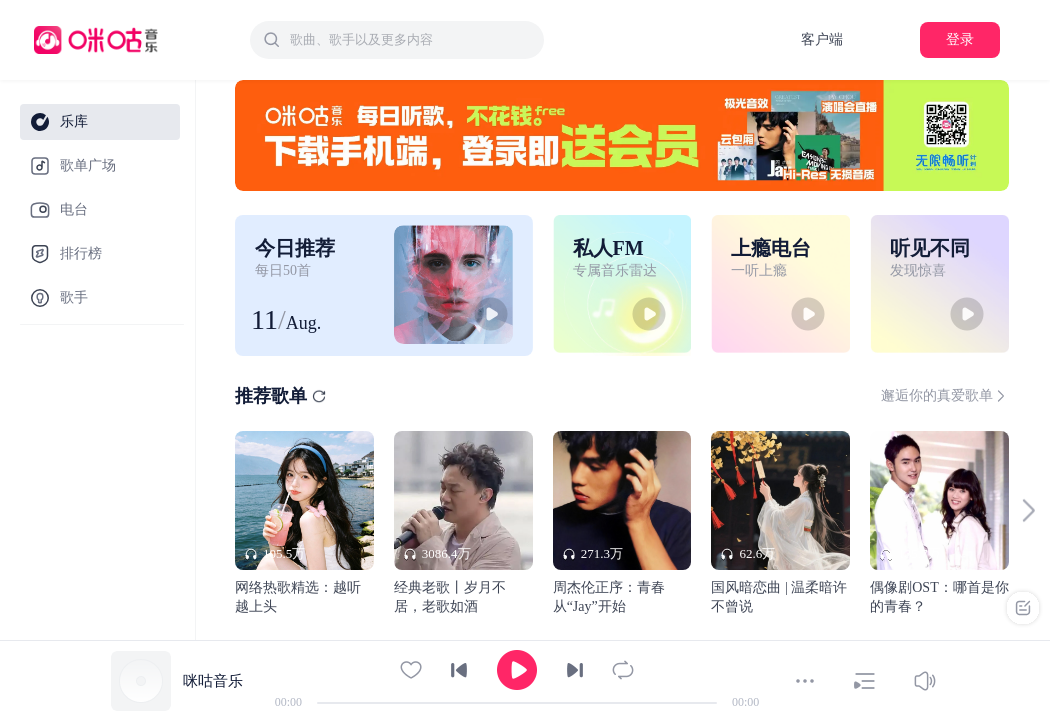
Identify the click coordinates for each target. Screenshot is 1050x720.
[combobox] (397, 40)
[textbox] (411, 40)
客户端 (822, 39)
